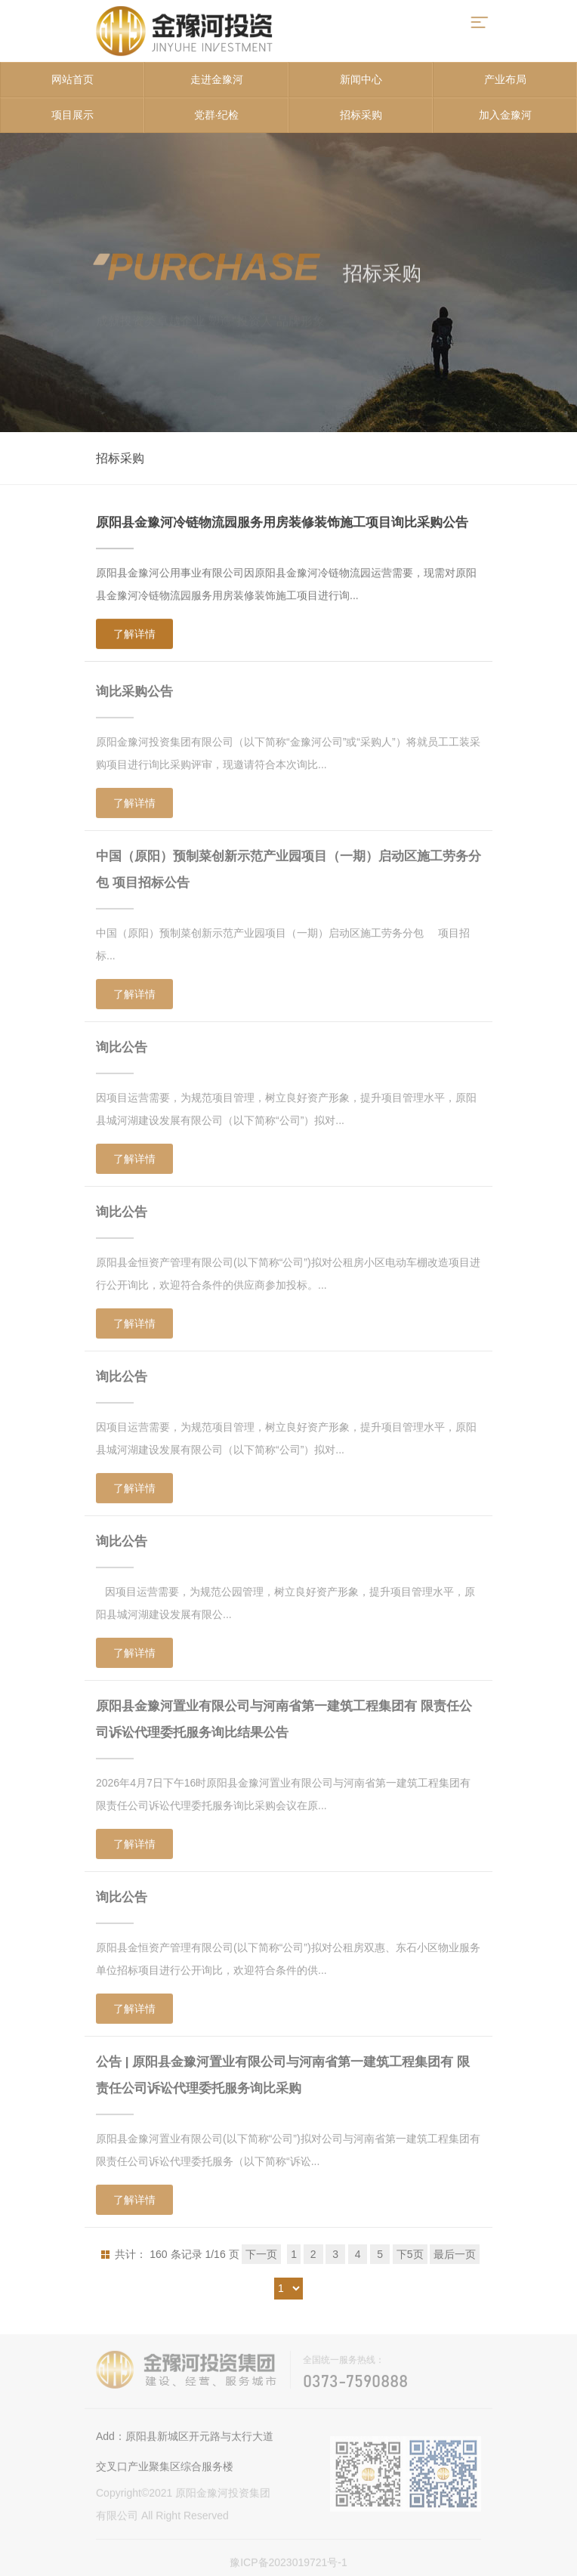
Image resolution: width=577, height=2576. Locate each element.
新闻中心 (361, 79)
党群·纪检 (216, 115)
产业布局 (505, 79)
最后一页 (455, 2254)
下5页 (410, 2254)
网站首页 (72, 79)
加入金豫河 (505, 115)
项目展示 (72, 115)
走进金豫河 (216, 79)
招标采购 (361, 115)
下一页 (261, 2254)
